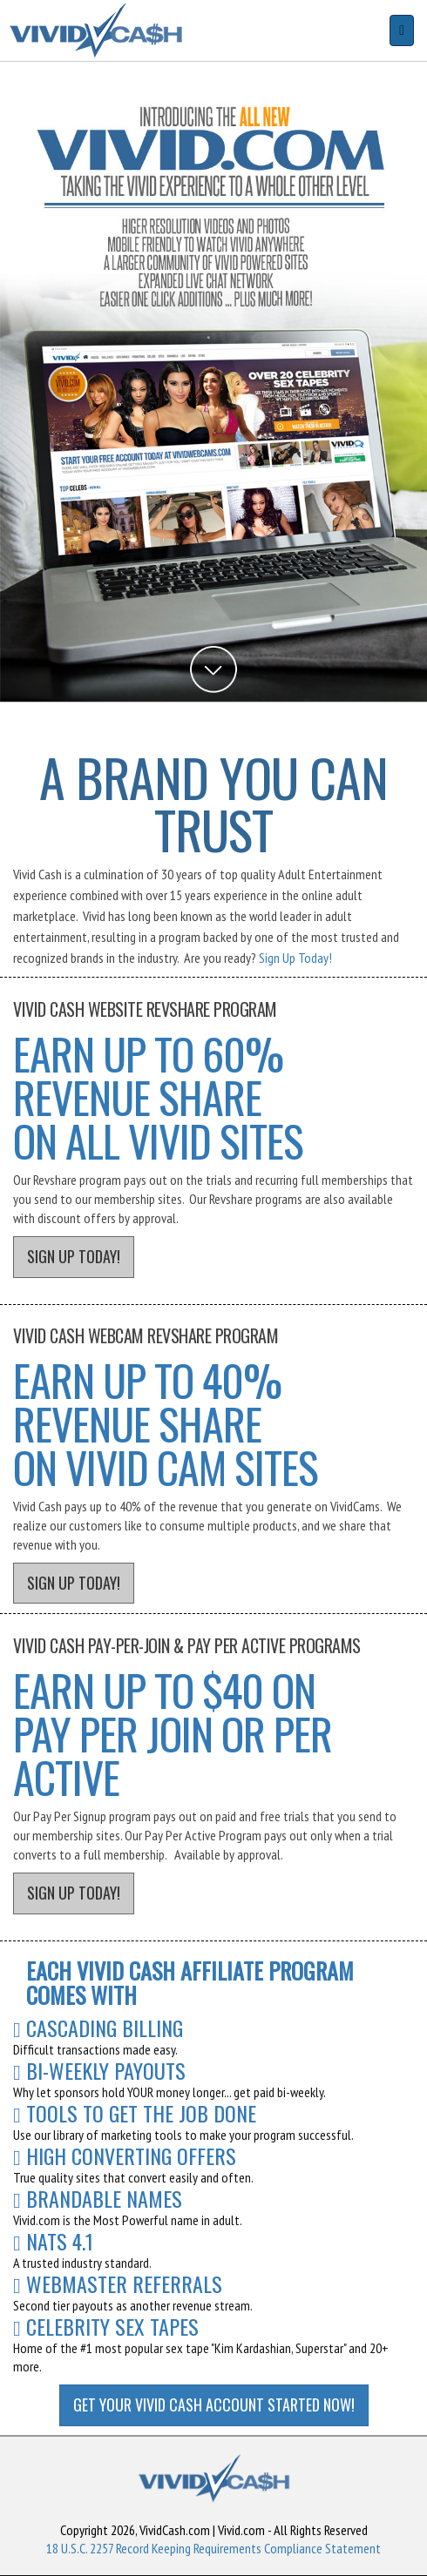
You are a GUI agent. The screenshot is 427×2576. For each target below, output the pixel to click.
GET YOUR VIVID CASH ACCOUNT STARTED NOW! (214, 2404)
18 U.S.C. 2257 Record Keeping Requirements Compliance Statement (213, 2548)
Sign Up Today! (295, 957)
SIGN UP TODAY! (73, 1256)
